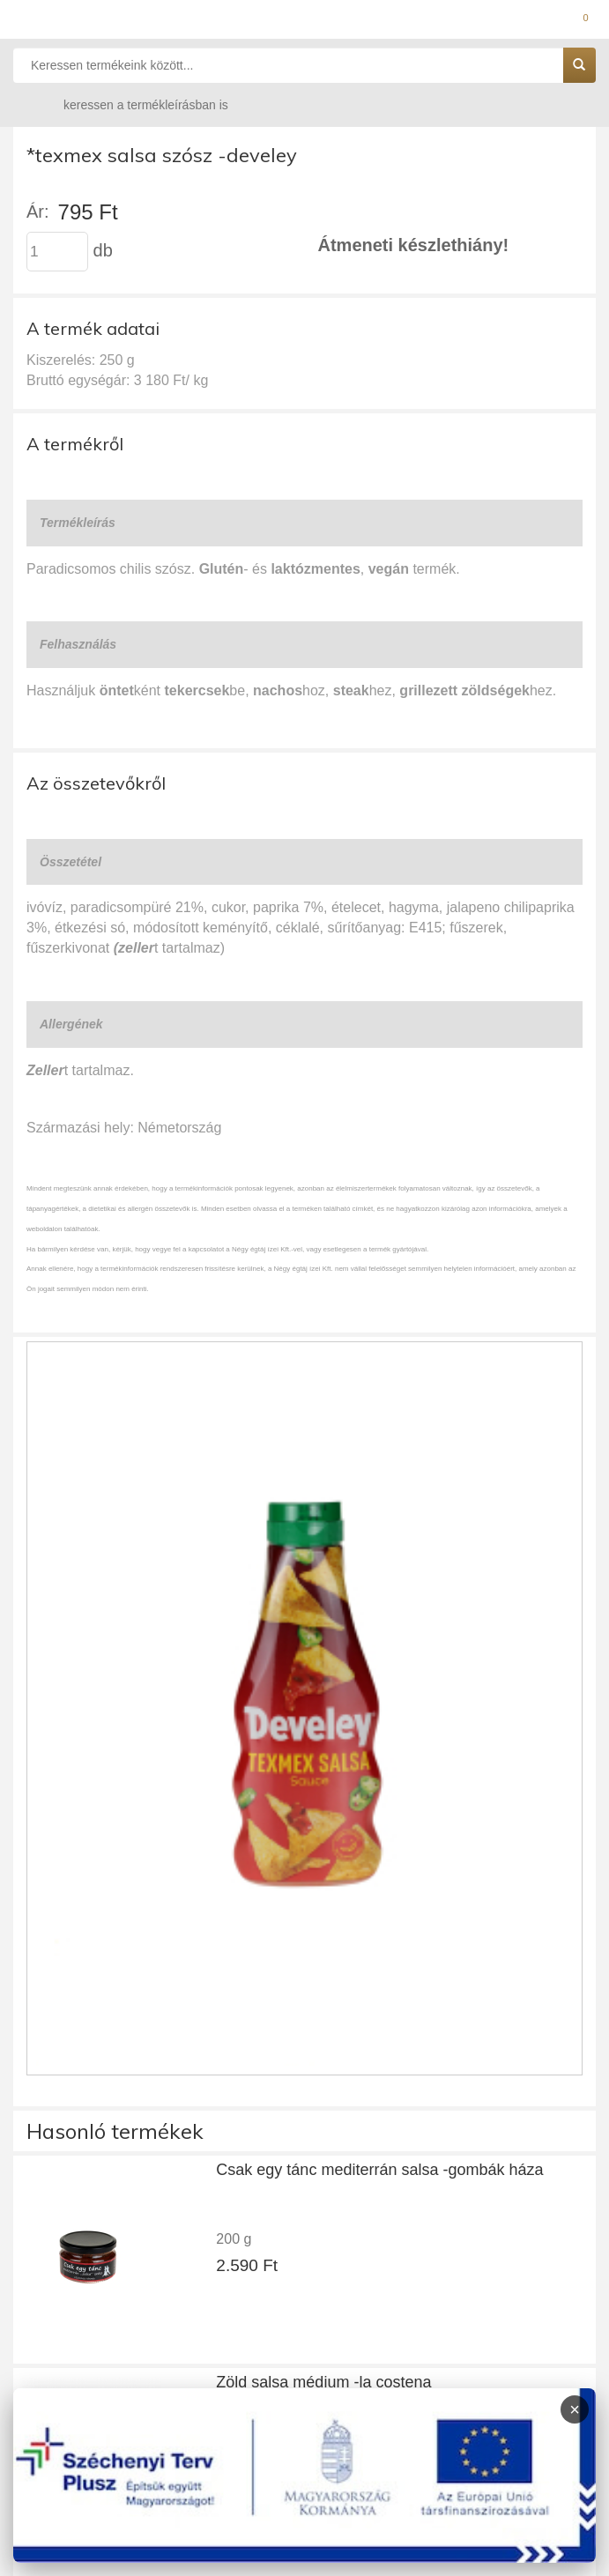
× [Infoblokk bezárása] (574, 2409)
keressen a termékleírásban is (128, 104)
